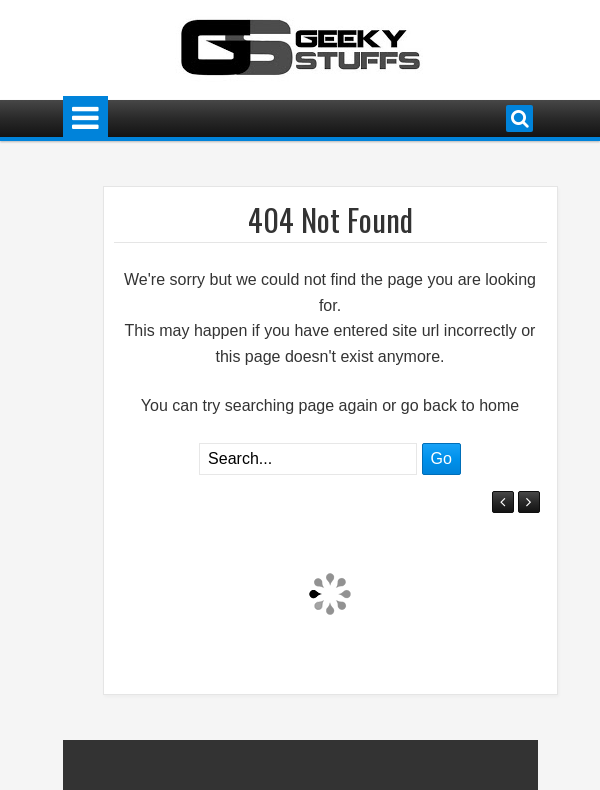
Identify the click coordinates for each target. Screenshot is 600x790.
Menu (85, 118)
